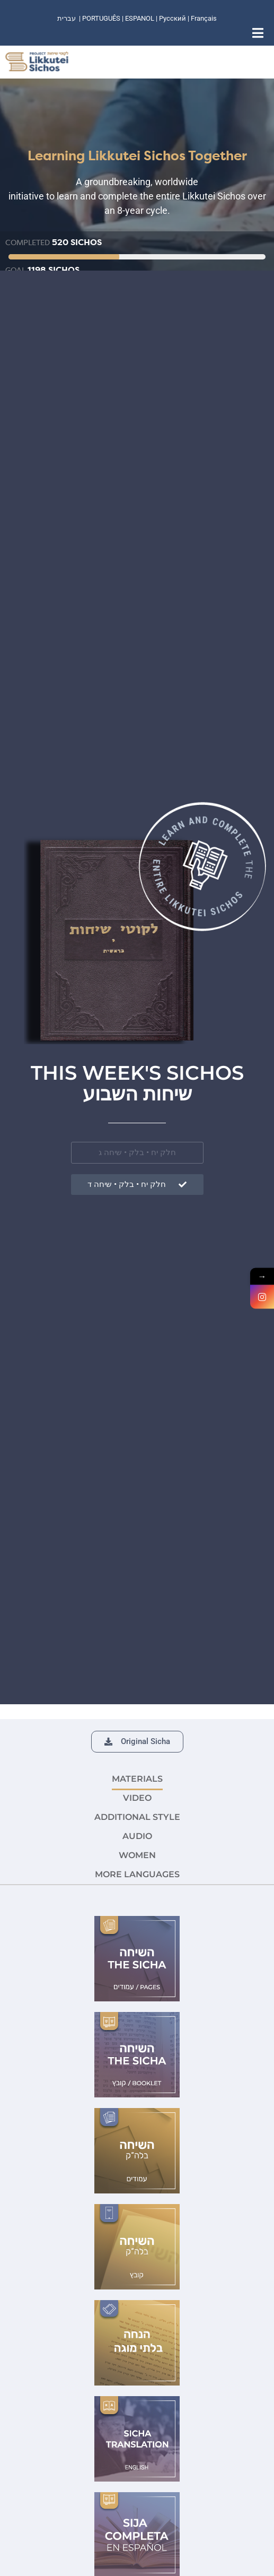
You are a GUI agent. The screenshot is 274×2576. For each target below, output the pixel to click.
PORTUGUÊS (101, 18)
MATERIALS (137, 1779)
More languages (137, 1874)
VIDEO (137, 1798)
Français (204, 18)
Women (137, 1855)
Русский (173, 18)
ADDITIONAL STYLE (137, 1817)
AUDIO (137, 1836)
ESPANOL (139, 18)
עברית (66, 18)
